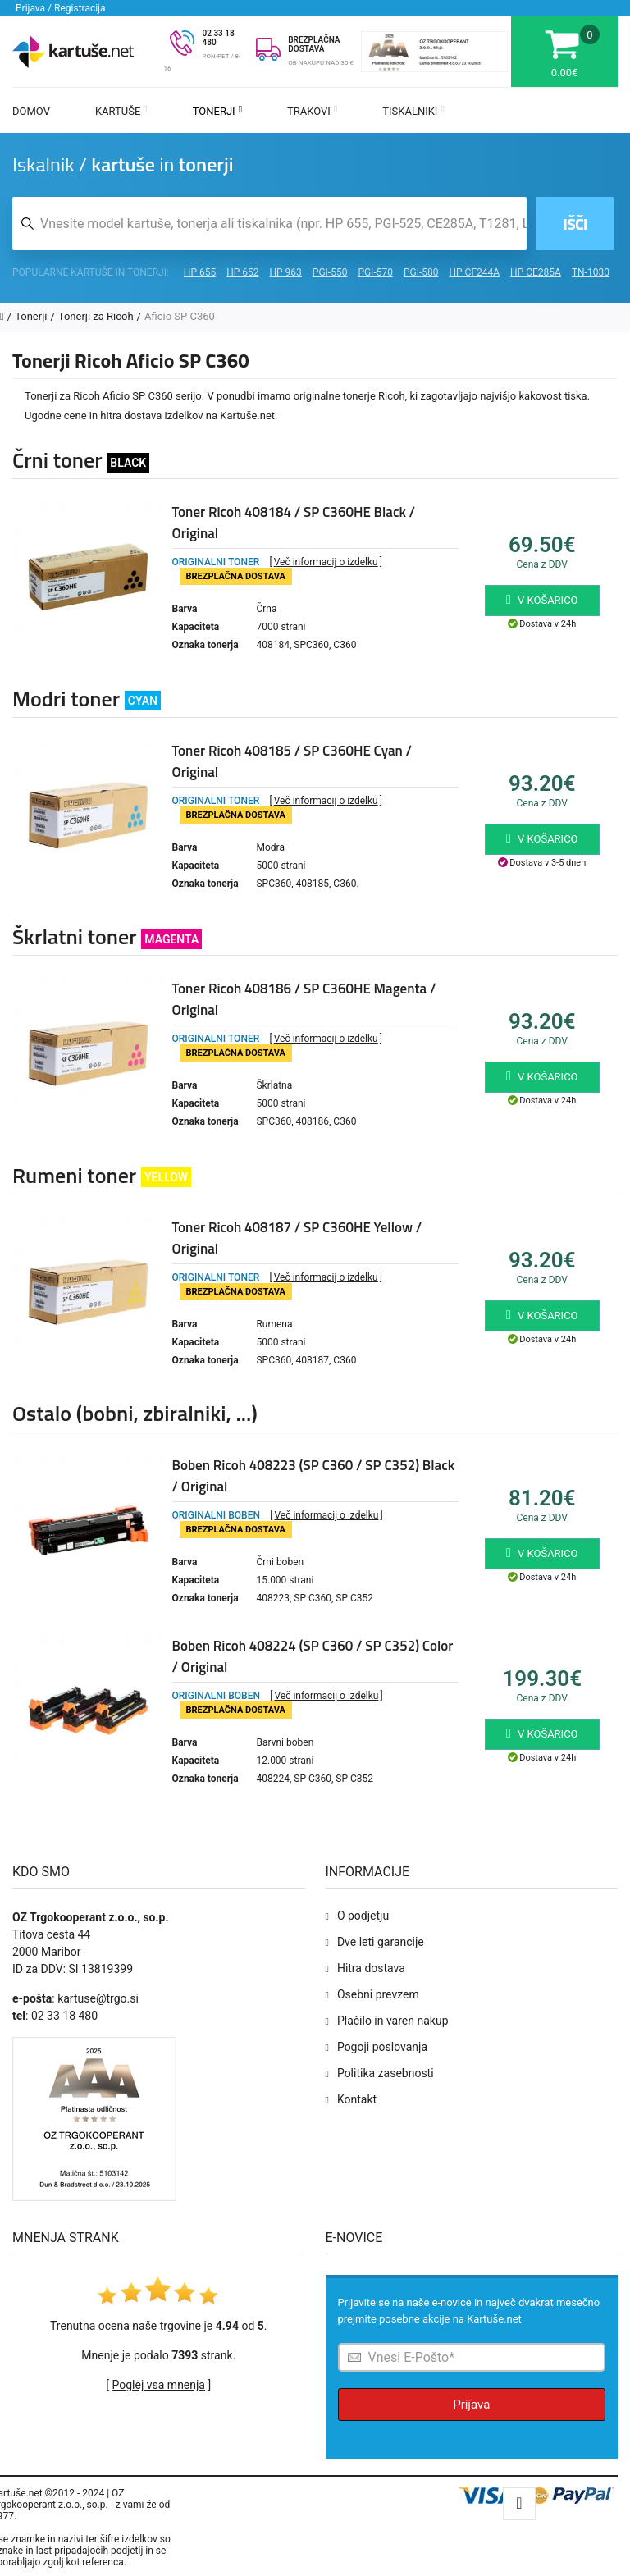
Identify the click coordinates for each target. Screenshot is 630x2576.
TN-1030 (590, 272)
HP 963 (286, 272)
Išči (575, 223)
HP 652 (242, 272)
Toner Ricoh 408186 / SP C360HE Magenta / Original (304, 999)
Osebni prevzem (378, 1994)
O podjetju (363, 1915)
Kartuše (121, 111)
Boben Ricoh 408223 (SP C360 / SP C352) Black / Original (313, 1476)
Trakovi (312, 111)
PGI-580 (421, 272)
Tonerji (217, 111)
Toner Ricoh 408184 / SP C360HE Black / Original (294, 522)
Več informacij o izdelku (326, 562)
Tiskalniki (413, 111)
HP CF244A (474, 272)
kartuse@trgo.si (98, 1998)
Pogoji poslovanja (382, 2046)
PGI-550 (330, 272)
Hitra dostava (371, 1968)
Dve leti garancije (380, 1941)
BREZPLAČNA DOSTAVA (314, 44)
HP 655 (200, 272)
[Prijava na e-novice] (472, 2357)
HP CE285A (535, 272)
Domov (31, 111)
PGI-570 (375, 272)
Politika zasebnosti (385, 2073)
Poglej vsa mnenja (158, 2384)
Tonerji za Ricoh (96, 316)
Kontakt (357, 2099)
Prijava (471, 2404)
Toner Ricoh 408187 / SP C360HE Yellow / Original (297, 1238)
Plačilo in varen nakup (393, 2020)
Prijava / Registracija (61, 8)
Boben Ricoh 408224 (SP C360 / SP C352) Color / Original (313, 1656)
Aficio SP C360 (179, 316)
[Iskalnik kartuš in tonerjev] (269, 223)
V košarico (542, 599)
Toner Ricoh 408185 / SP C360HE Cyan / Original (292, 761)
